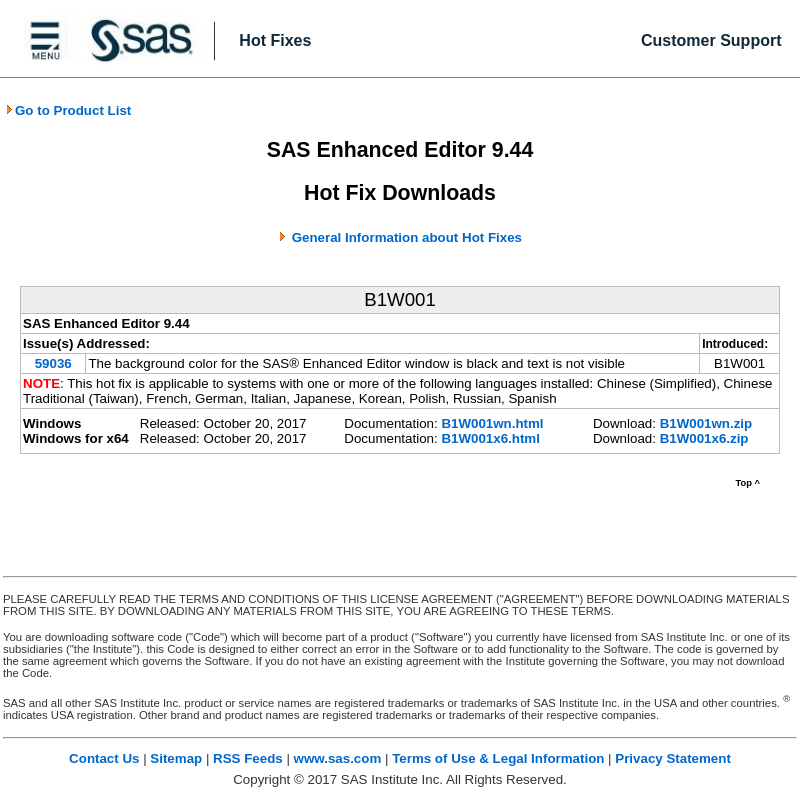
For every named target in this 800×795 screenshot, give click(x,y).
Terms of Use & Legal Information (498, 758)
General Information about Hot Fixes (407, 237)
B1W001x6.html (490, 438)
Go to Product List (68, 110)
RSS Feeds (248, 758)
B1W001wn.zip (706, 423)
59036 (53, 363)
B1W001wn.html (492, 423)
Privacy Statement (673, 758)
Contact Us (104, 758)
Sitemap (176, 758)
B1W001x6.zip (704, 438)
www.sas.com (338, 758)
